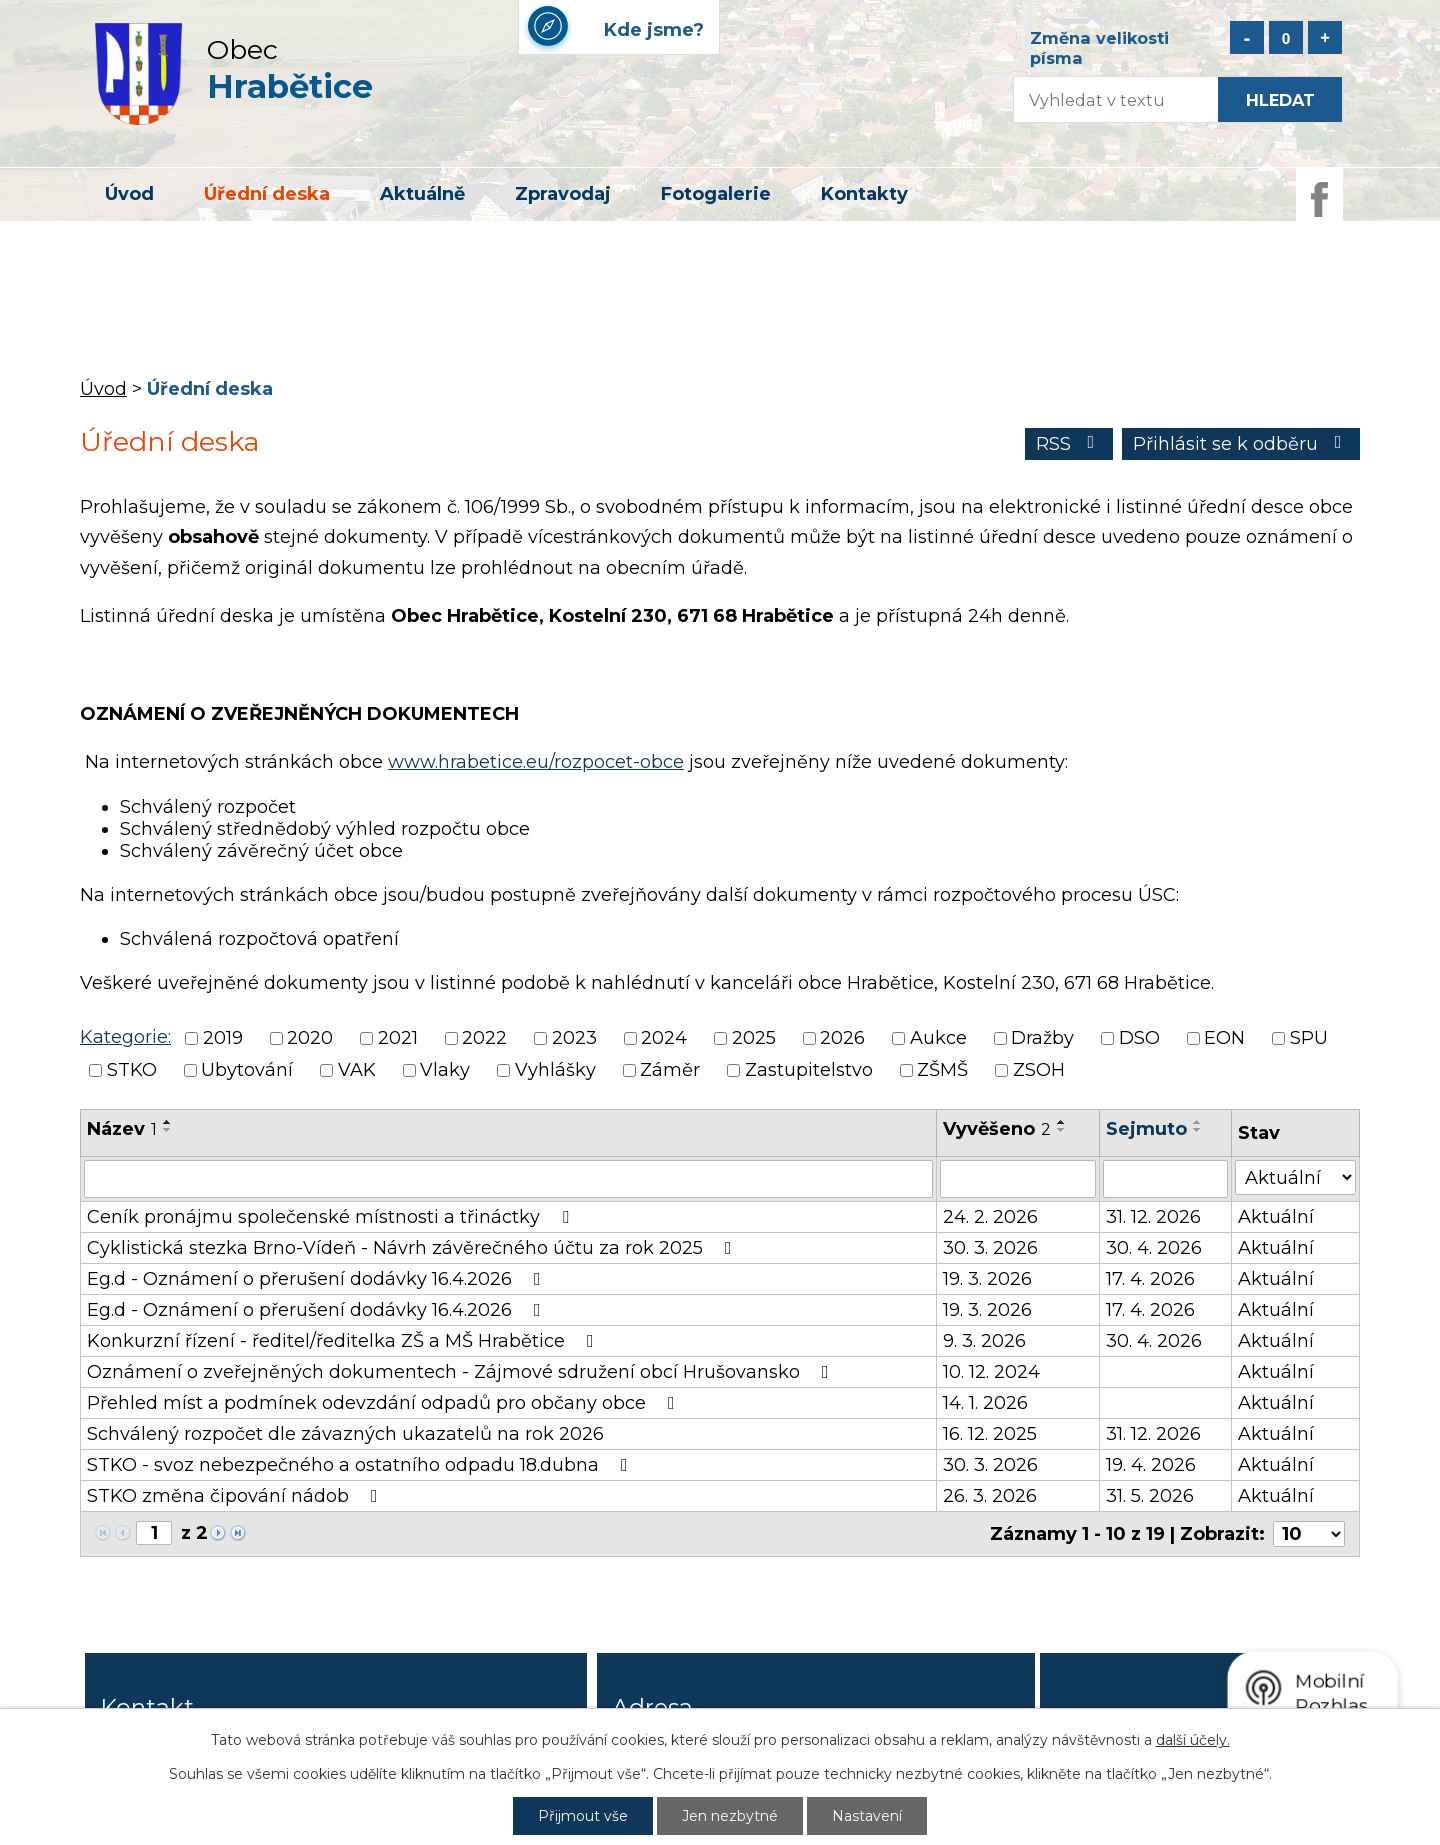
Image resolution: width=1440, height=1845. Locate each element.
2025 (754, 1038)
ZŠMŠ (942, 1071)
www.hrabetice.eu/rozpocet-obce (536, 762)
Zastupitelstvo (809, 1071)
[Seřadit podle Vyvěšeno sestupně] (1062, 1130)
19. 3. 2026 (987, 1279)
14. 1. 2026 (985, 1403)
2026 (842, 1038)
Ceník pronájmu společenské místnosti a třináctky (332, 1217)
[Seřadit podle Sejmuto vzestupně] (1198, 1122)
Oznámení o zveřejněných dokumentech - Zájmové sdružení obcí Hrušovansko (462, 1372)
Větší (1325, 37)
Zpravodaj (563, 194)
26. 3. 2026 (990, 1496)
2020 (310, 1038)
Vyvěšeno (997, 1129)
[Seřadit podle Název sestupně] (168, 1130)
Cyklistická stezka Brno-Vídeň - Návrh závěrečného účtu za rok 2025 (413, 1248)
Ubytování (247, 1071)
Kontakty (864, 194)
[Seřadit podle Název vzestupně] (168, 1122)
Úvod (129, 194)
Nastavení (867, 1816)
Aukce (938, 1038)
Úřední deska (267, 194)
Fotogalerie (716, 194)
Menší (1247, 37)
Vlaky (445, 1071)
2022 (484, 1038)
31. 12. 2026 (1153, 1217)
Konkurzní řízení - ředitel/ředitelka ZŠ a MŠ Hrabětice (344, 1341)
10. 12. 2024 (991, 1372)
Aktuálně (422, 194)
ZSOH (1039, 1071)
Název (122, 1129)
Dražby (1042, 1038)
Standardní (1286, 37)
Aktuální (1276, 1217)
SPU (1309, 1038)
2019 (223, 1038)
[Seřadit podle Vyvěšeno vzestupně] (1062, 1122)
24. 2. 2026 (990, 1217)
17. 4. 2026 (1150, 1279)
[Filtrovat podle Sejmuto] (1165, 1179)
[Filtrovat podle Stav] (1295, 1177)
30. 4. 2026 (1154, 1248)
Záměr (670, 1071)
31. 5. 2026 (1150, 1496)
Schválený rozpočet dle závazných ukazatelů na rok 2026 (345, 1434)
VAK (357, 1071)
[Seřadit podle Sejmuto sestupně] (1198, 1130)
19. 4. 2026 (1151, 1465)
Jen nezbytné (730, 1816)
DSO (1139, 1038)
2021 (398, 1038)
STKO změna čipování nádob (236, 1496)
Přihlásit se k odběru (1241, 444)
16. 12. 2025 (990, 1434)
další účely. (1193, 1740)
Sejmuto (1146, 1129)
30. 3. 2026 (990, 1248)
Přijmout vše (583, 1816)
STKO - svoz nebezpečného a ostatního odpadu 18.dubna (361, 1465)
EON (1224, 1038)
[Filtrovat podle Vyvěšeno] (1018, 1179)
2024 (664, 1038)
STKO (132, 1071)
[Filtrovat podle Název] (508, 1179)
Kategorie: (125, 1037)
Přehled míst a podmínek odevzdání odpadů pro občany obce (385, 1403)
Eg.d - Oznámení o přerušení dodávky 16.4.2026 (318, 1279)
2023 (574, 1038)
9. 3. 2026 (984, 1341)
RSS (1069, 444)
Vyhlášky (555, 1071)
